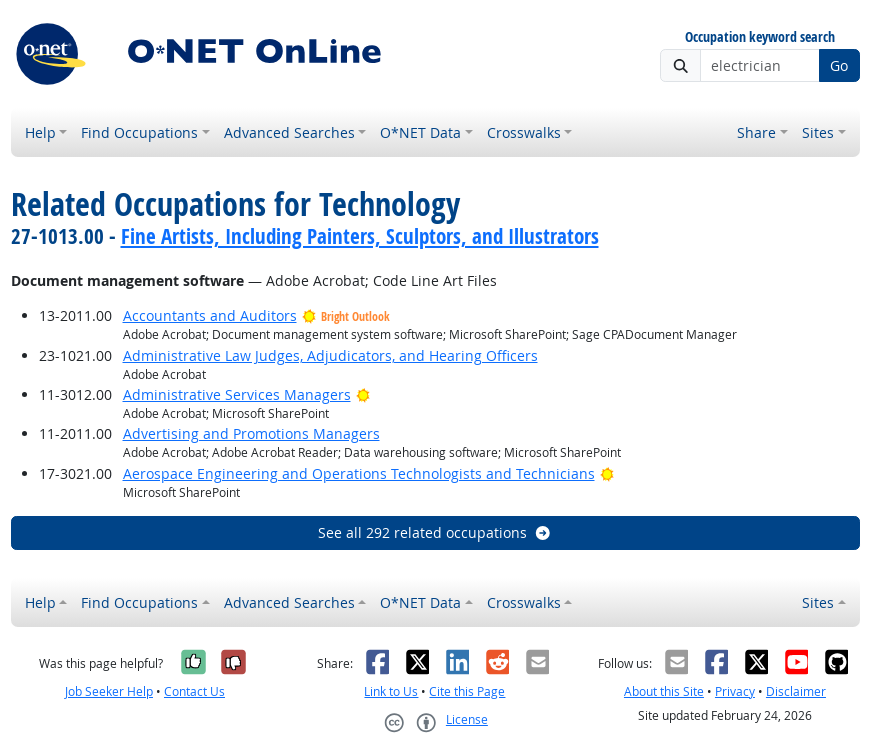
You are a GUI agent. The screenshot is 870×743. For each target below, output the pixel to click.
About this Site (664, 691)
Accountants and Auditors (210, 315)
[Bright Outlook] (363, 394)
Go (839, 65)
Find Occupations (139, 132)
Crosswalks (524, 132)
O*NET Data (420, 132)
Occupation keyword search (760, 37)
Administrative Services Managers (237, 394)
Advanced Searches (289, 132)
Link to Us (391, 691)
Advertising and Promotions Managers (251, 433)
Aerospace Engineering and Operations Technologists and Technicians (359, 473)
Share (756, 132)
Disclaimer (796, 691)
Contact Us (194, 691)
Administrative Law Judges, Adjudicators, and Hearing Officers (330, 355)
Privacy (735, 691)
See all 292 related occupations (435, 532)
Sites (818, 132)
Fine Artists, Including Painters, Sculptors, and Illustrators (360, 236)
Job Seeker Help (109, 691)
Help (40, 132)
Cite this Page (467, 691)
